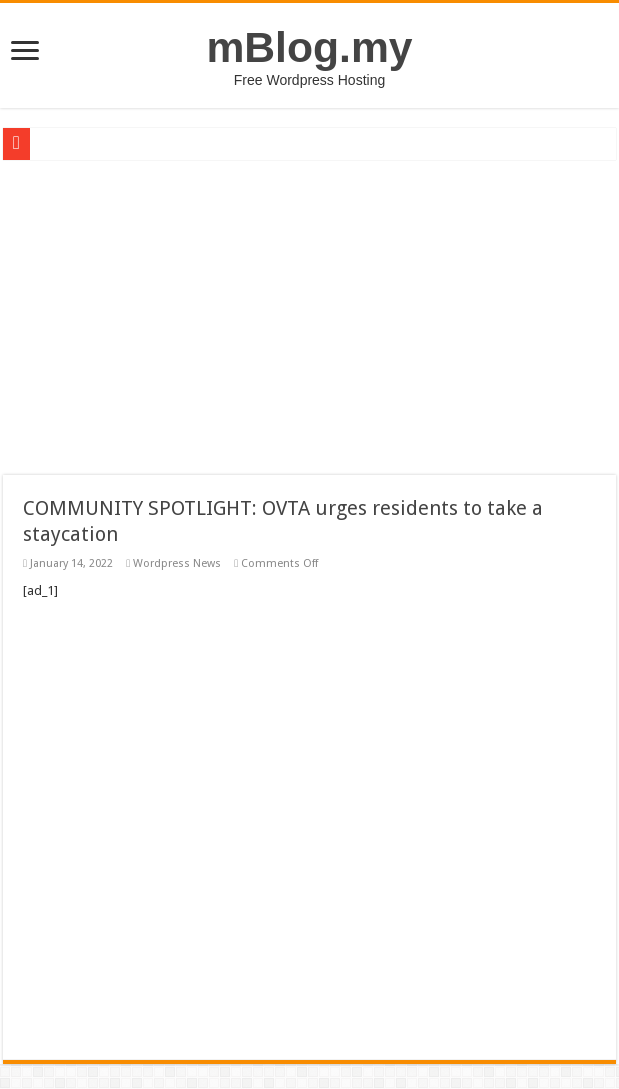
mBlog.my (309, 47)
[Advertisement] (309, 310)
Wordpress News (177, 563)
